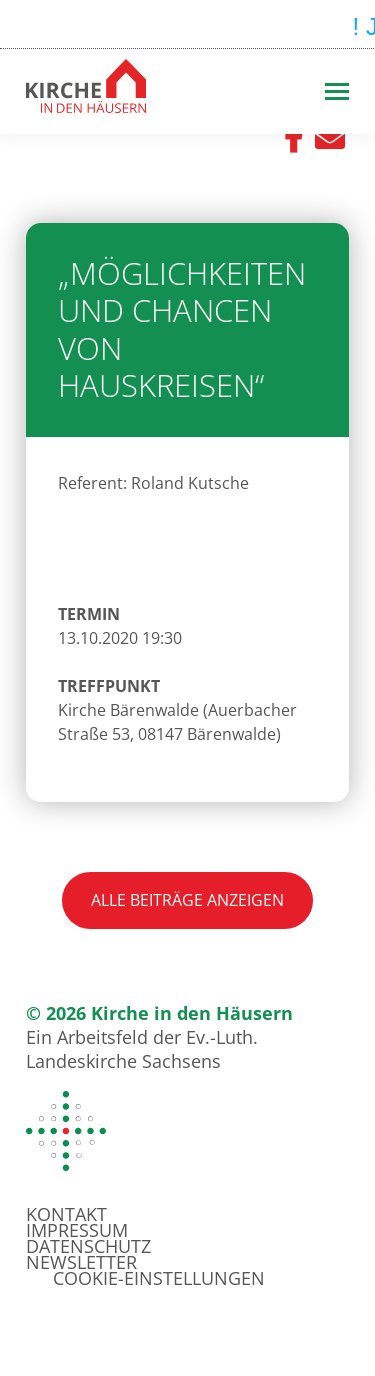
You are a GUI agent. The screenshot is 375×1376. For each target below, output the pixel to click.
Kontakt (66, 1214)
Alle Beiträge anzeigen (187, 900)
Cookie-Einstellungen (159, 1278)
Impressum (77, 1230)
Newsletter (81, 1262)
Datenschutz (88, 1246)
